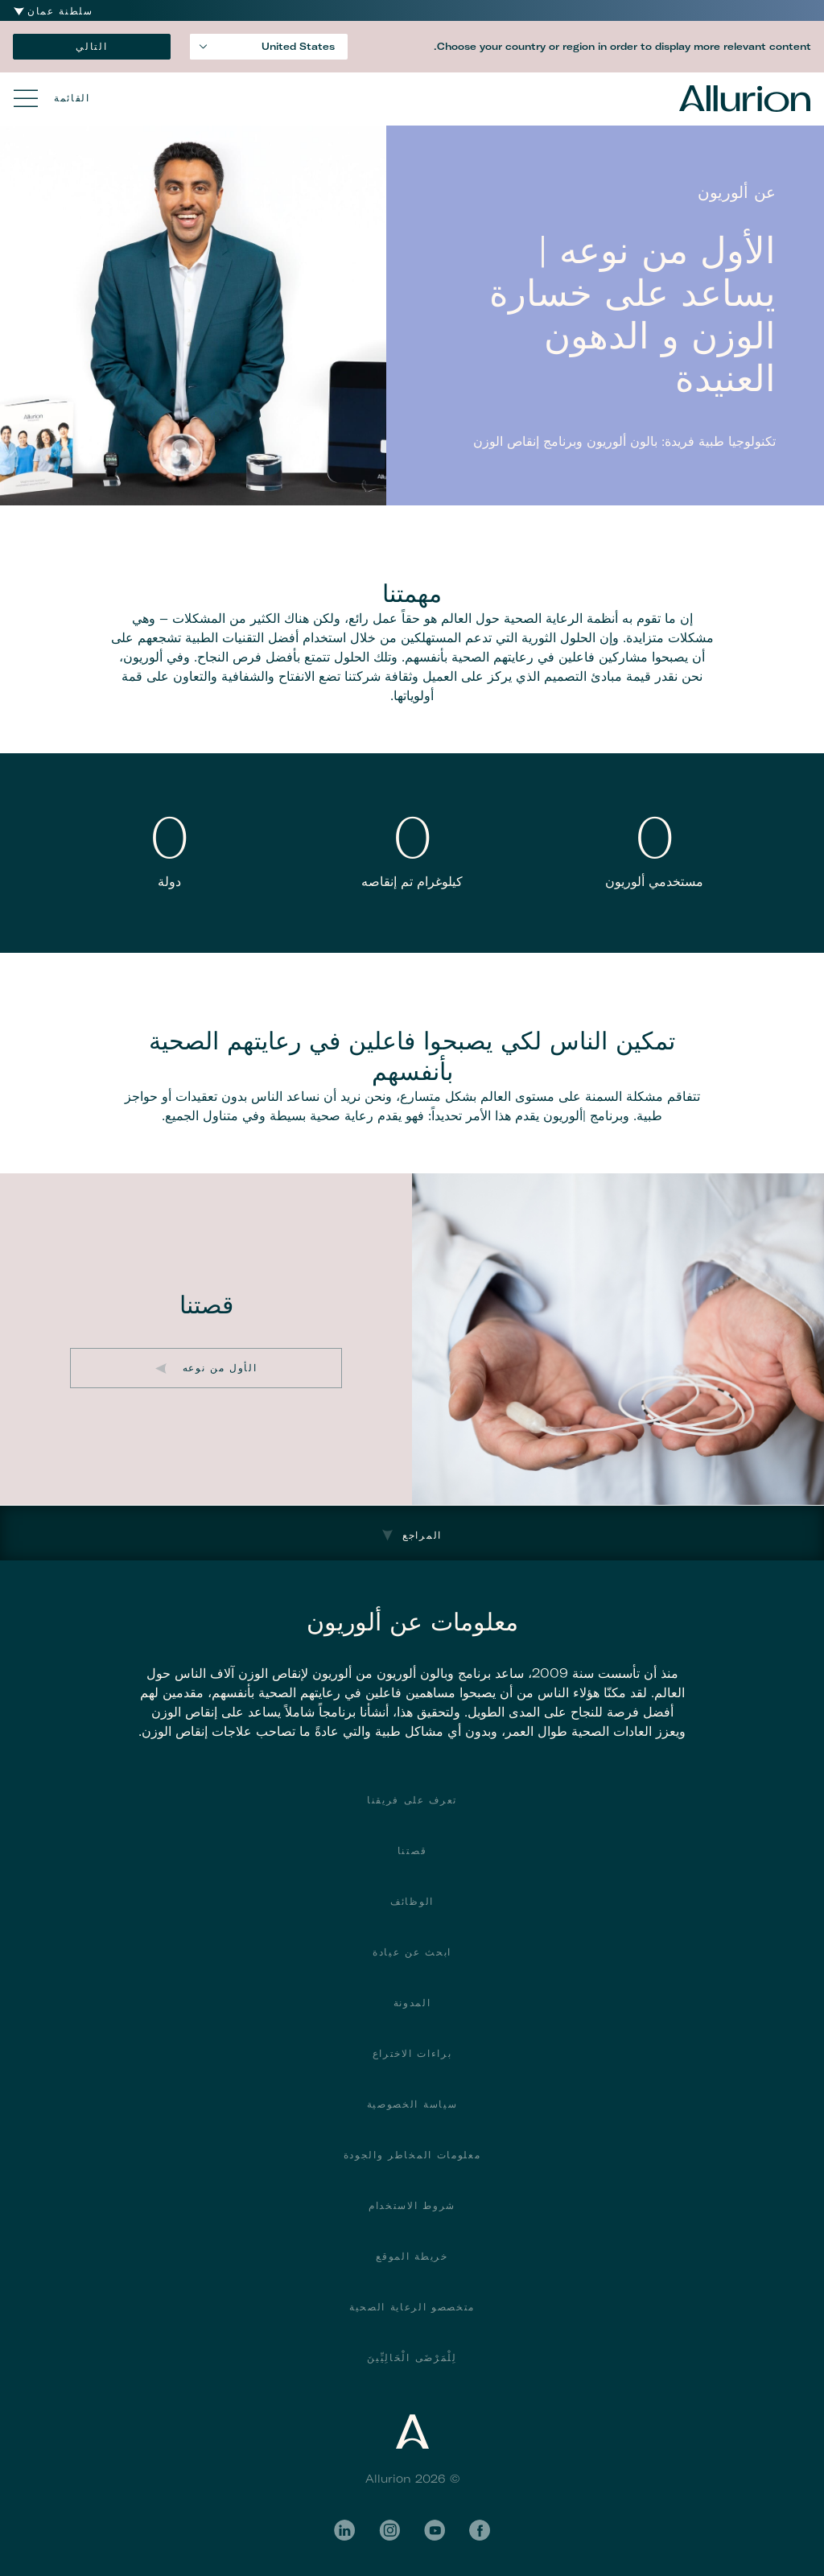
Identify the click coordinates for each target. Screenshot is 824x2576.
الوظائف (412, 1901)
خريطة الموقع (411, 2256)
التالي (91, 46)
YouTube (434, 2530)
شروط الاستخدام (412, 2205)
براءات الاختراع (412, 2053)
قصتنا (412, 1850)
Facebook (479, 2530)
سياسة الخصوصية (412, 2104)
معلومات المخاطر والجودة (412, 2155)
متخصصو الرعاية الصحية (412, 2307)
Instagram (389, 2530)
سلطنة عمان (60, 11)
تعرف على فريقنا (412, 1800)
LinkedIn (344, 2530)
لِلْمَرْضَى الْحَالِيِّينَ (411, 2357)
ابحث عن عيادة (412, 1952)
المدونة (412, 2003)
